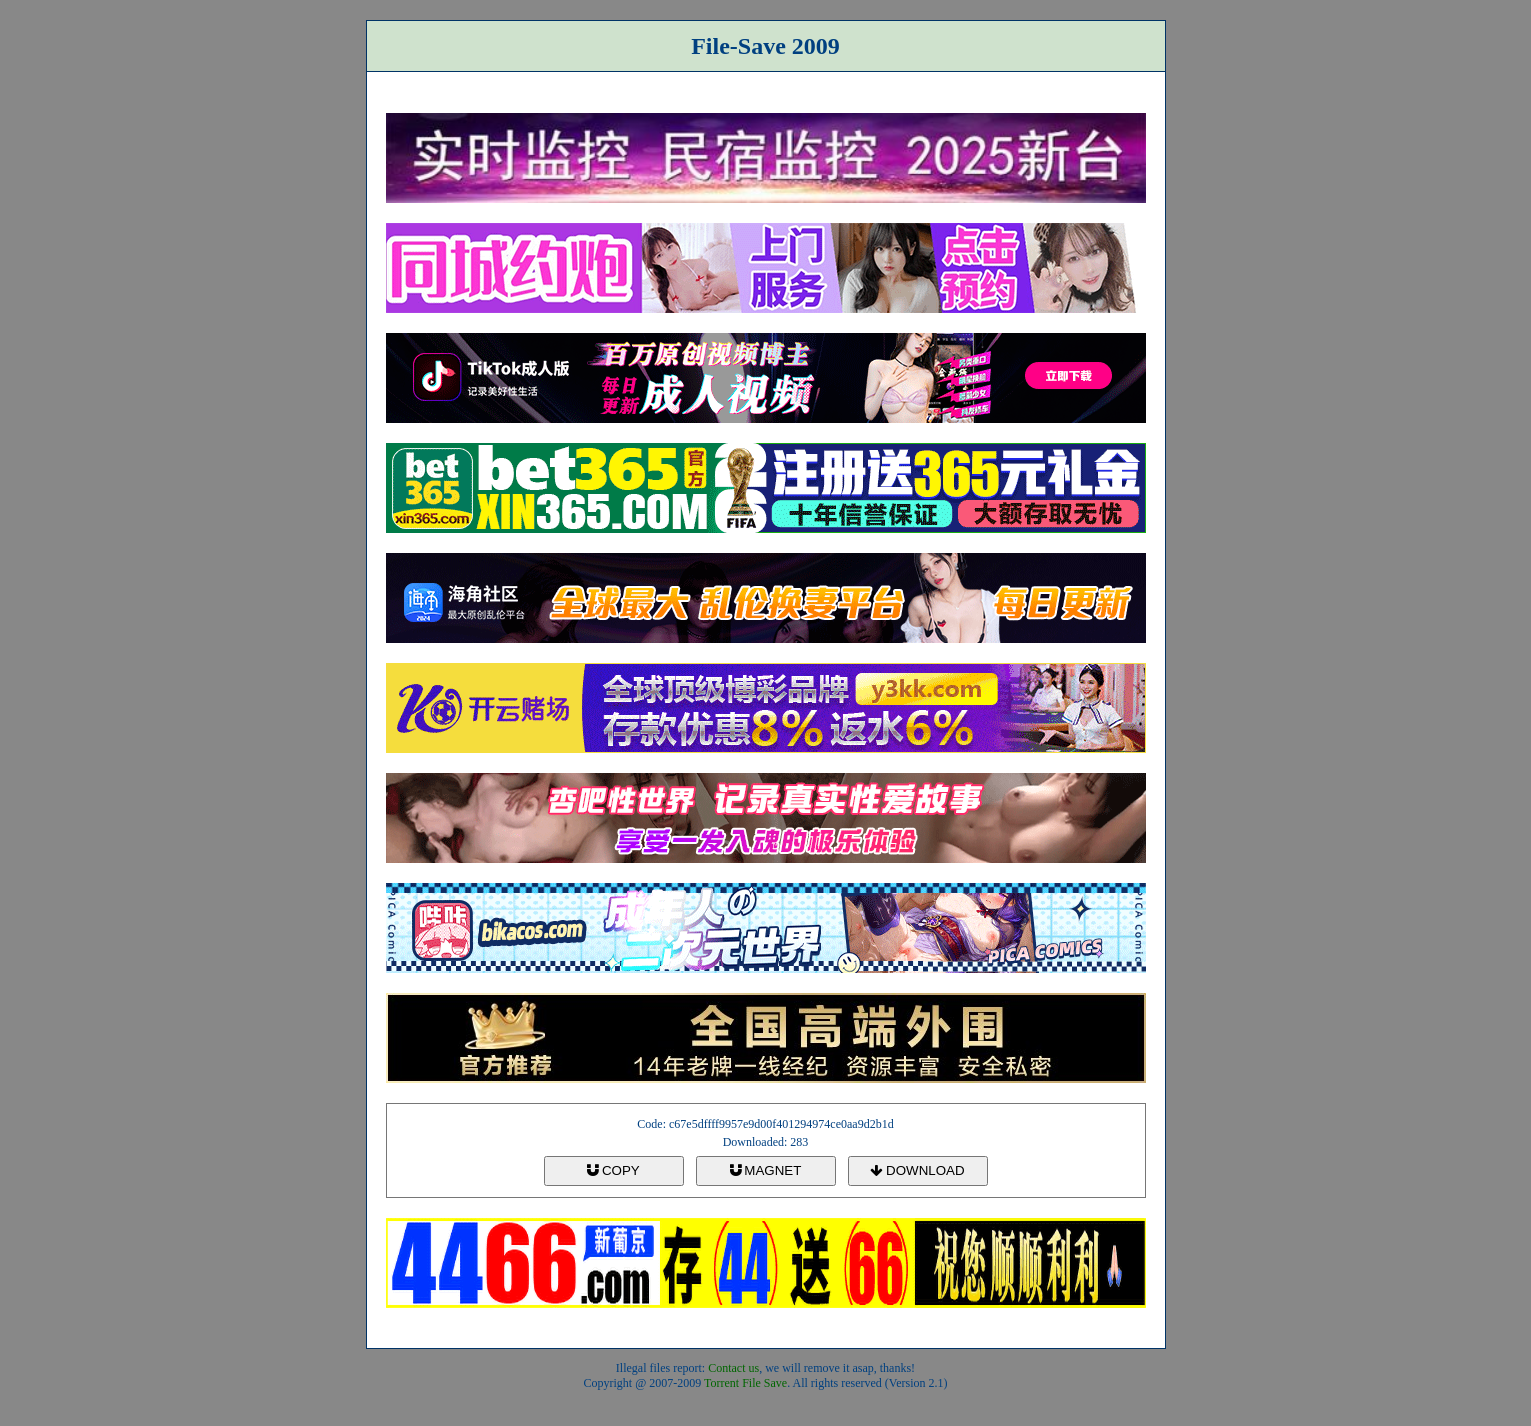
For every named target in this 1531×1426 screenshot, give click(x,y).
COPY (613, 1170)
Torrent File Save (745, 1383)
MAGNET (766, 1170)
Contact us (733, 1368)
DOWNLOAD (917, 1170)
